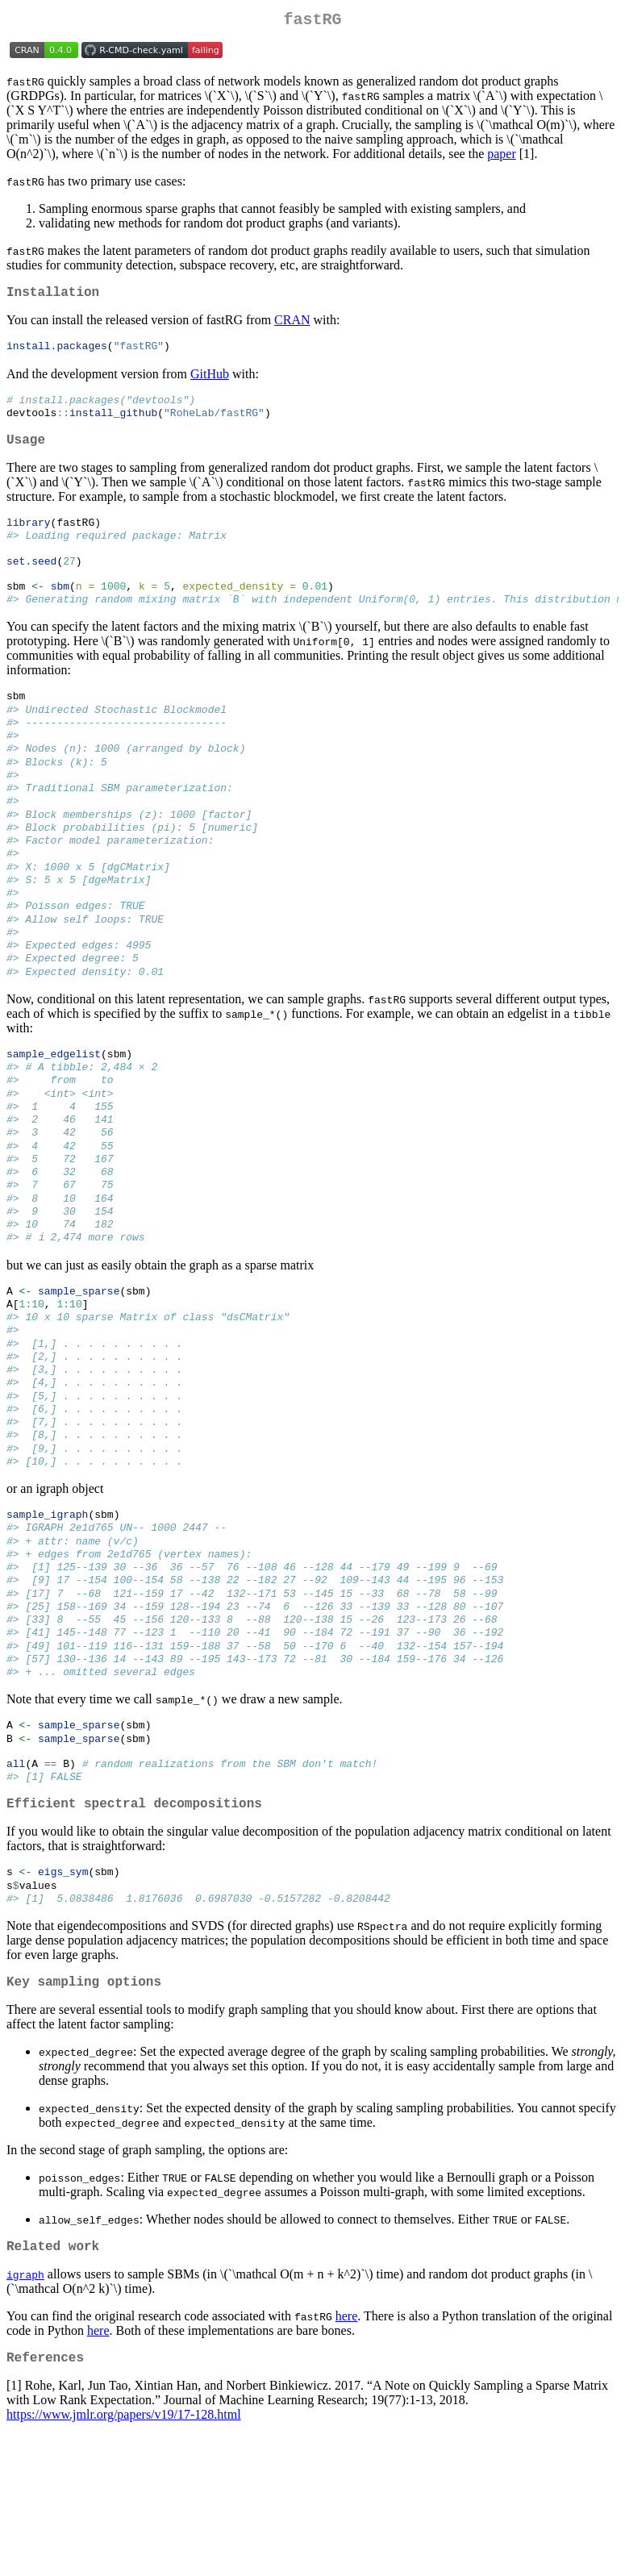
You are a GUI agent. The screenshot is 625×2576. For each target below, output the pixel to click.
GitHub (209, 381)
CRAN (292, 326)
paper (501, 157)
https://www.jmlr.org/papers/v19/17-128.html (123, 2555)
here (346, 2454)
